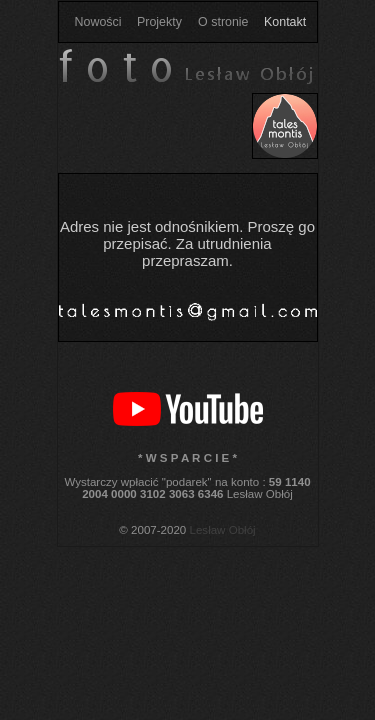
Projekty (159, 22)
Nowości (98, 22)
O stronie (223, 22)
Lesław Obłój (223, 530)
